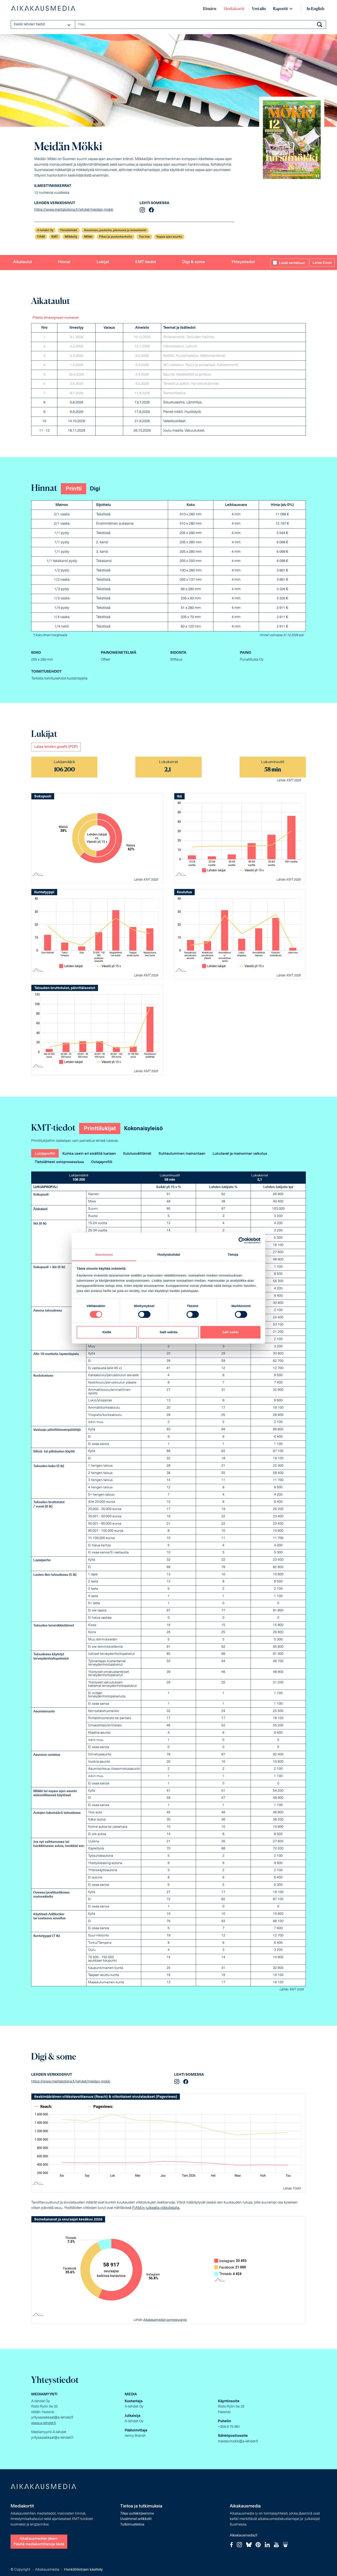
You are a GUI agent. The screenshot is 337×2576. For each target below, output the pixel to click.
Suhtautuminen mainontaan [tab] (182, 1154)
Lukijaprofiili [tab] (45, 1154)
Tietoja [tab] (233, 1254)
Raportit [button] (280, 8)
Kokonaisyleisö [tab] (143, 1128)
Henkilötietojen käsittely (83, 2569)
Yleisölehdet (68, 230)
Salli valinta (169, 1332)
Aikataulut (22, 262)
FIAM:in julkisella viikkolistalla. (156, 2208)
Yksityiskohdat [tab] (168, 1254)
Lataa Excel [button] (322, 263)
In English (315, 8)
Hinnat (64, 262)
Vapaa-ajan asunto (169, 236)
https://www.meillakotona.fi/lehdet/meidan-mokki (73, 210)
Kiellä (106, 1332)
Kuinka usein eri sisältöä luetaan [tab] (89, 1154)
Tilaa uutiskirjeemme (137, 2513)
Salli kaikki (230, 1332)
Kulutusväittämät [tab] (137, 1154)
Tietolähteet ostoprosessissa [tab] (59, 1162)
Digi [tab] (95, 489)
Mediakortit (234, 8)
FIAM (41, 236)
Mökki (88, 236)
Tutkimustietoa (132, 2524)
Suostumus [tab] (104, 1254)
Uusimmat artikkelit (136, 2519)
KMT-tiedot (145, 262)
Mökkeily (71, 236)
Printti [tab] (74, 489)
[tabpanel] (168, 374)
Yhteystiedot (243, 262)
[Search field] (200, 24)
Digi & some (193, 262)
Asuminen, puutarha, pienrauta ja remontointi (115, 230)
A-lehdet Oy (45, 230)
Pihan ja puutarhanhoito (115, 236)
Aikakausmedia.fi (243, 2535)
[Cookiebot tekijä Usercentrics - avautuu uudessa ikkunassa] (241, 1240)
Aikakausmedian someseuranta (165, 2320)
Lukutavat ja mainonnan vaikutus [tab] (240, 1154)
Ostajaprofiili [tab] (101, 1162)
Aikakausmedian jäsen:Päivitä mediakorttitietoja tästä (39, 2541)
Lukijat (103, 262)
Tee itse (144, 236)
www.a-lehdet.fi (43, 2423)
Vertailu (259, 8)
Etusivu (209, 8)
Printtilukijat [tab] (100, 1128)
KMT (54, 236)
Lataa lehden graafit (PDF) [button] (56, 747)
